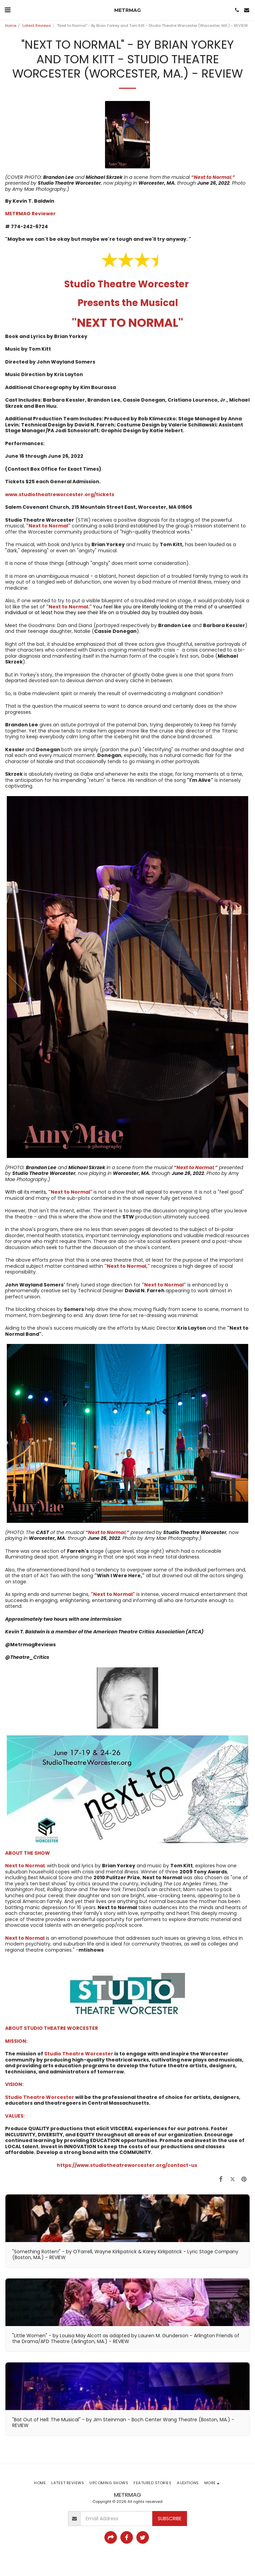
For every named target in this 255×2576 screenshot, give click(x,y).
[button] (7, 10)
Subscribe (170, 2518)
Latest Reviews (36, 25)
